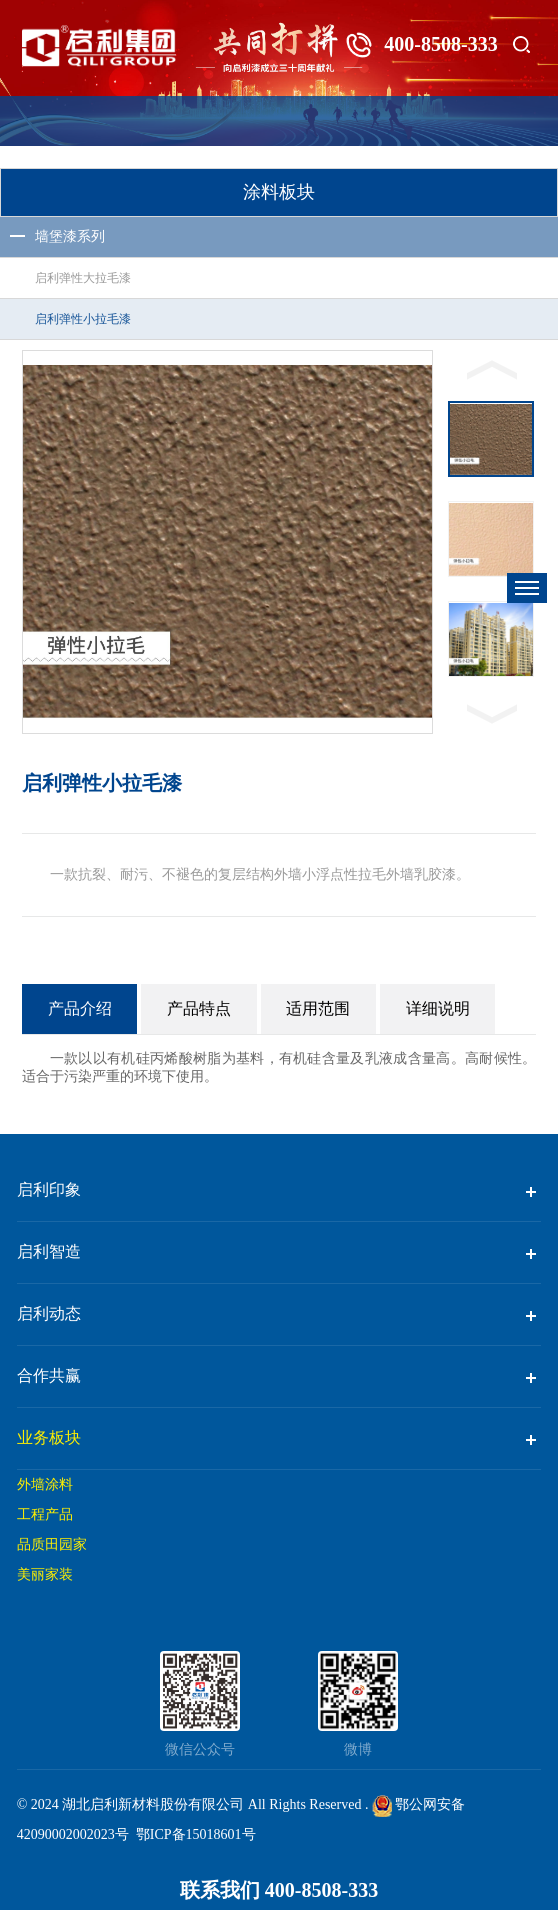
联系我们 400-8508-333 (279, 1890)
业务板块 (49, 1437)
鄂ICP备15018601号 (196, 1834)
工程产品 (45, 1514)
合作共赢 (49, 1375)
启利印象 (49, 1189)
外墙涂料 (45, 1484)
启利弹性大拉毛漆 (83, 278)
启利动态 (49, 1313)
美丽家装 (45, 1574)
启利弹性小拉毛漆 (83, 319)
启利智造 (49, 1251)
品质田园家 (52, 1544)
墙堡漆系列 (70, 236)
